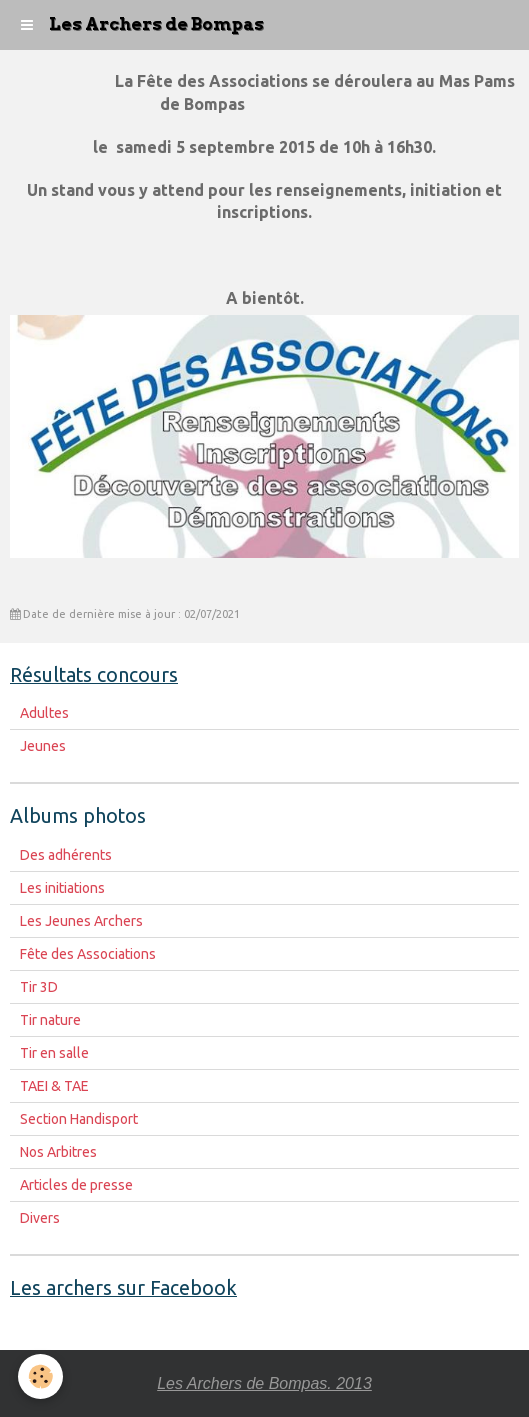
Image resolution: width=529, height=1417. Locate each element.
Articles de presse (76, 1185)
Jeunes (43, 746)
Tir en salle (54, 1053)
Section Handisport (79, 1119)
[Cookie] (40, 1376)
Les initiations (62, 888)
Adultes (44, 713)
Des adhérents (66, 855)
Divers (40, 1218)
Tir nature (50, 1020)
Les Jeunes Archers (81, 921)
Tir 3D (39, 987)
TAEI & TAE (54, 1086)
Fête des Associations (88, 954)
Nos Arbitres (58, 1152)
